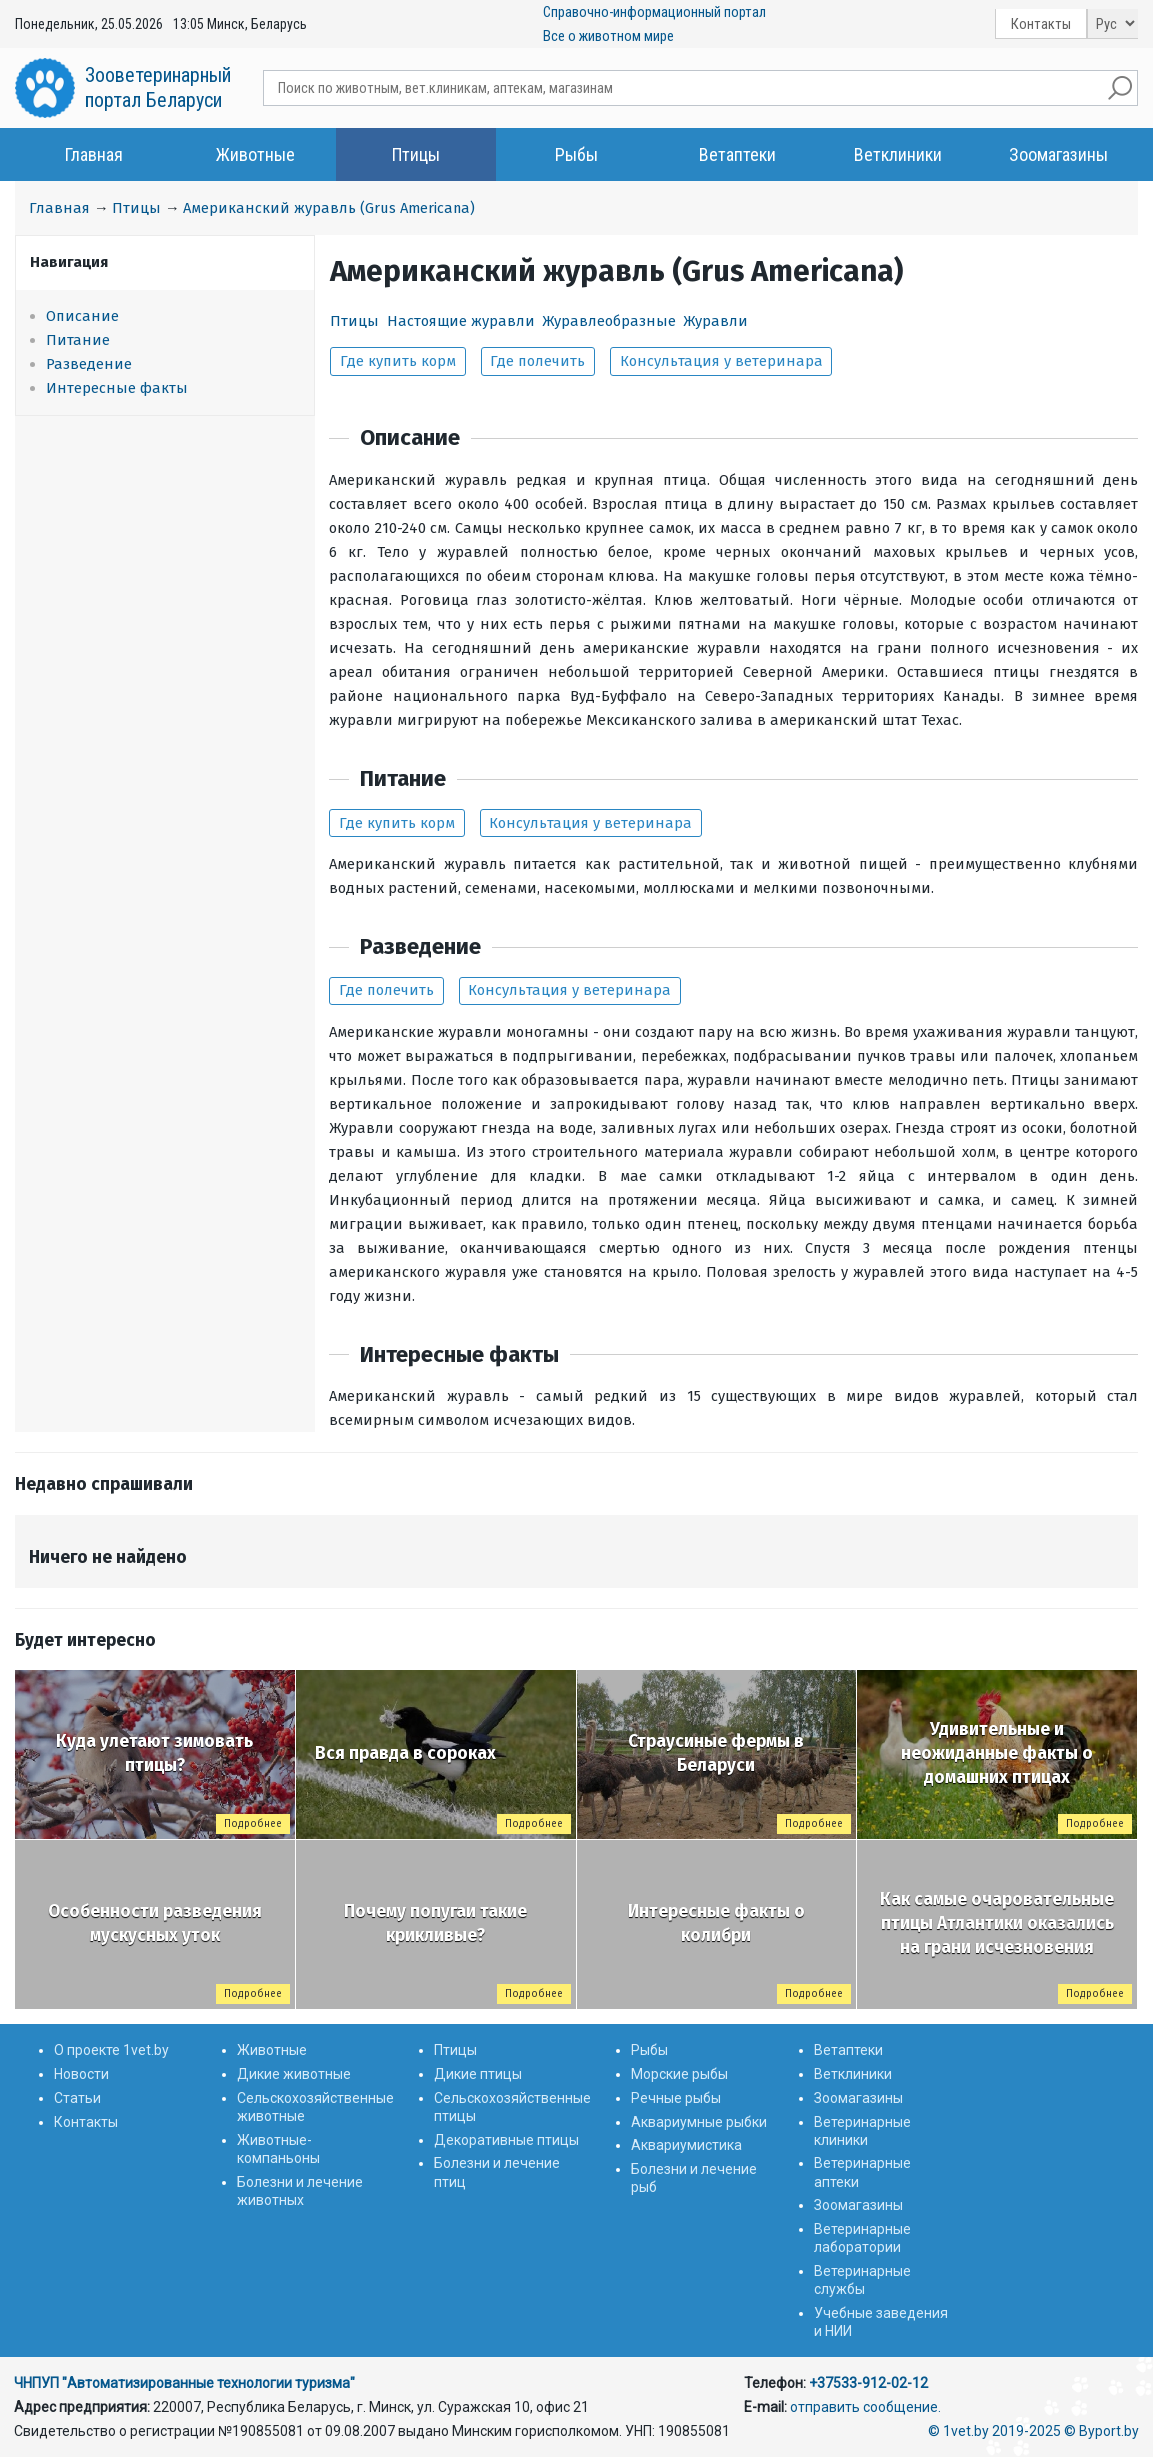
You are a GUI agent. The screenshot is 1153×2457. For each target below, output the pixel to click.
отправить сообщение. (865, 2407)
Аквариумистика (686, 2145)
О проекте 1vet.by (111, 2050)
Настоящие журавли (461, 321)
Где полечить (537, 361)
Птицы (416, 154)
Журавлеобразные (609, 321)
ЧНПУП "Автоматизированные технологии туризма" (184, 2383)
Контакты (1041, 24)
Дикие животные (294, 2074)
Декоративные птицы (506, 2140)
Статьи (77, 2098)
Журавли (715, 321)
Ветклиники (898, 154)
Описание (82, 316)
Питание (78, 340)
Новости (81, 2074)
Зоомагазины (1058, 154)
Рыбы (576, 154)
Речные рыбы (676, 2098)
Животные (255, 154)
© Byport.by (1101, 2431)
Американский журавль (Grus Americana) (329, 208)
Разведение (89, 364)
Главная (94, 154)
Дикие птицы (478, 2074)
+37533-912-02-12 (868, 2383)
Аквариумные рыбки (699, 2122)
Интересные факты (117, 388)
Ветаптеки (737, 154)
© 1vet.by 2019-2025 (994, 2431)
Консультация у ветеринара (721, 361)
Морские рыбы (679, 2074)
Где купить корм (398, 361)
